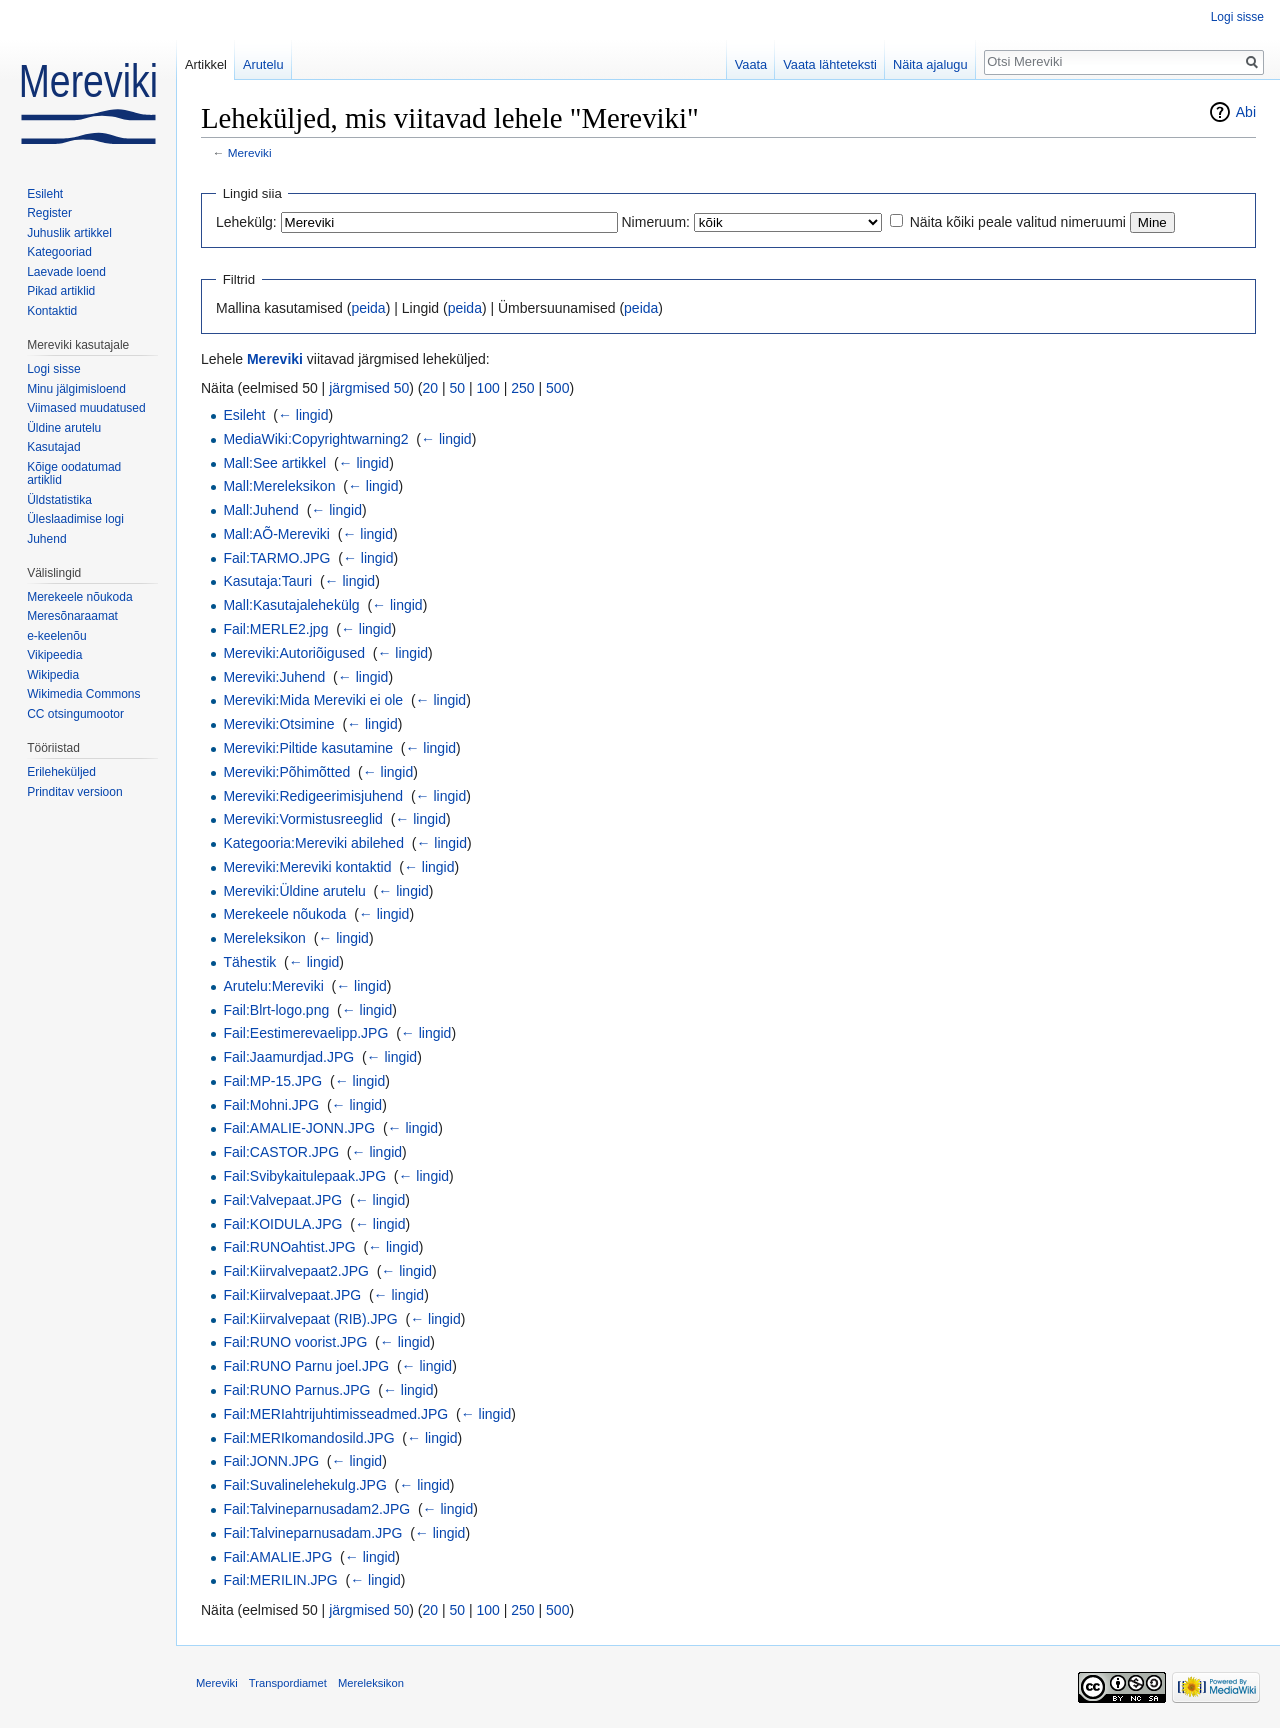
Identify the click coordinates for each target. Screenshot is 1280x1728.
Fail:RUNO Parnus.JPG (296, 1390)
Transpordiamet (288, 1683)
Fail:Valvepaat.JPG (282, 1200)
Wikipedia (53, 675)
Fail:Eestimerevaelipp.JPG (305, 1033)
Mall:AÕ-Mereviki (276, 534)
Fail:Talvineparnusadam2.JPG (316, 1509)
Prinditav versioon (74, 792)
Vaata (751, 64)
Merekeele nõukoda (284, 914)
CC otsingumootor (75, 714)
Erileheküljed (61, 772)
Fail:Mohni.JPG (271, 1105)
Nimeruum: (656, 222)
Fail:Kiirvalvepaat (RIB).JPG (310, 1319)
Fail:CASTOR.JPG (281, 1152)
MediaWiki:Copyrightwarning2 (315, 439)
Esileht (244, 415)
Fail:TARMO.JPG (276, 558)
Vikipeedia (54, 655)
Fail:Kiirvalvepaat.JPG (292, 1295)
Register (49, 213)
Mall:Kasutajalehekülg (291, 605)
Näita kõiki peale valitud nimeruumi (1018, 222)
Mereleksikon (264, 938)
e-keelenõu (56, 636)
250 (522, 388)
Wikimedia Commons (83, 694)
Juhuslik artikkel (69, 233)
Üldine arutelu (64, 428)
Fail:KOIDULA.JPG (282, 1224)
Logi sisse (1237, 17)
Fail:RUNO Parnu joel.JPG (306, 1366)
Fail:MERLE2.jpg (275, 629)
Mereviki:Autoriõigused (294, 653)
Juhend (46, 539)
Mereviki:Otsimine (278, 724)
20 (431, 388)
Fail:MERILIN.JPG (280, 1580)
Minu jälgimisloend (76, 389)
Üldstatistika (59, 500)
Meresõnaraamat (72, 616)
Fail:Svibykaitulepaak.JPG (304, 1176)
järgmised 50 (369, 388)
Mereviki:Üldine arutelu (294, 891)
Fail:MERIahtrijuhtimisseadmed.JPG (335, 1414)
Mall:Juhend (261, 510)
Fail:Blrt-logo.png (276, 1010)
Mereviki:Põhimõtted (286, 772)
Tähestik (249, 962)
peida (368, 308)
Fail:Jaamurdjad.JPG (288, 1057)
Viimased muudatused (86, 408)
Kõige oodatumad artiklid (74, 474)
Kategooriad (59, 252)
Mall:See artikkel (274, 463)
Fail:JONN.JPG (271, 1461)
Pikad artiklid (61, 291)
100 (488, 388)
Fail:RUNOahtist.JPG (289, 1247)
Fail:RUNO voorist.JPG (295, 1342)
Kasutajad (53, 447)
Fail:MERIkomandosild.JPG (308, 1438)
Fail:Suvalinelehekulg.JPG (304, 1485)
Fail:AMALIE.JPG (277, 1557)
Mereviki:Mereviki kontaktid (307, 867)
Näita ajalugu (930, 64)
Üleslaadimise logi (75, 519)
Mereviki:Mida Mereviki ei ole (313, 700)
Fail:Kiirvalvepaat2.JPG (296, 1271)
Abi (1246, 112)
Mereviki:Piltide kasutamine (308, 748)
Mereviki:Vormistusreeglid (303, 819)
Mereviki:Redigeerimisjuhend (313, 796)
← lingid (303, 415)
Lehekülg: (246, 222)
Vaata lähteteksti (830, 64)
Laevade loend (66, 272)
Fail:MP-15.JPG (272, 1081)
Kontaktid (52, 311)
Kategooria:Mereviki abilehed (313, 843)
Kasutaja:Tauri (267, 581)
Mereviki (250, 152)
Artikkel (206, 64)
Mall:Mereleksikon (279, 486)
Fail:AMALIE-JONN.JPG (299, 1128)
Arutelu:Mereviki (273, 986)
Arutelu (263, 64)
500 (557, 388)
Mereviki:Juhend (274, 677)
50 (458, 388)
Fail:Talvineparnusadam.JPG (312, 1533)
